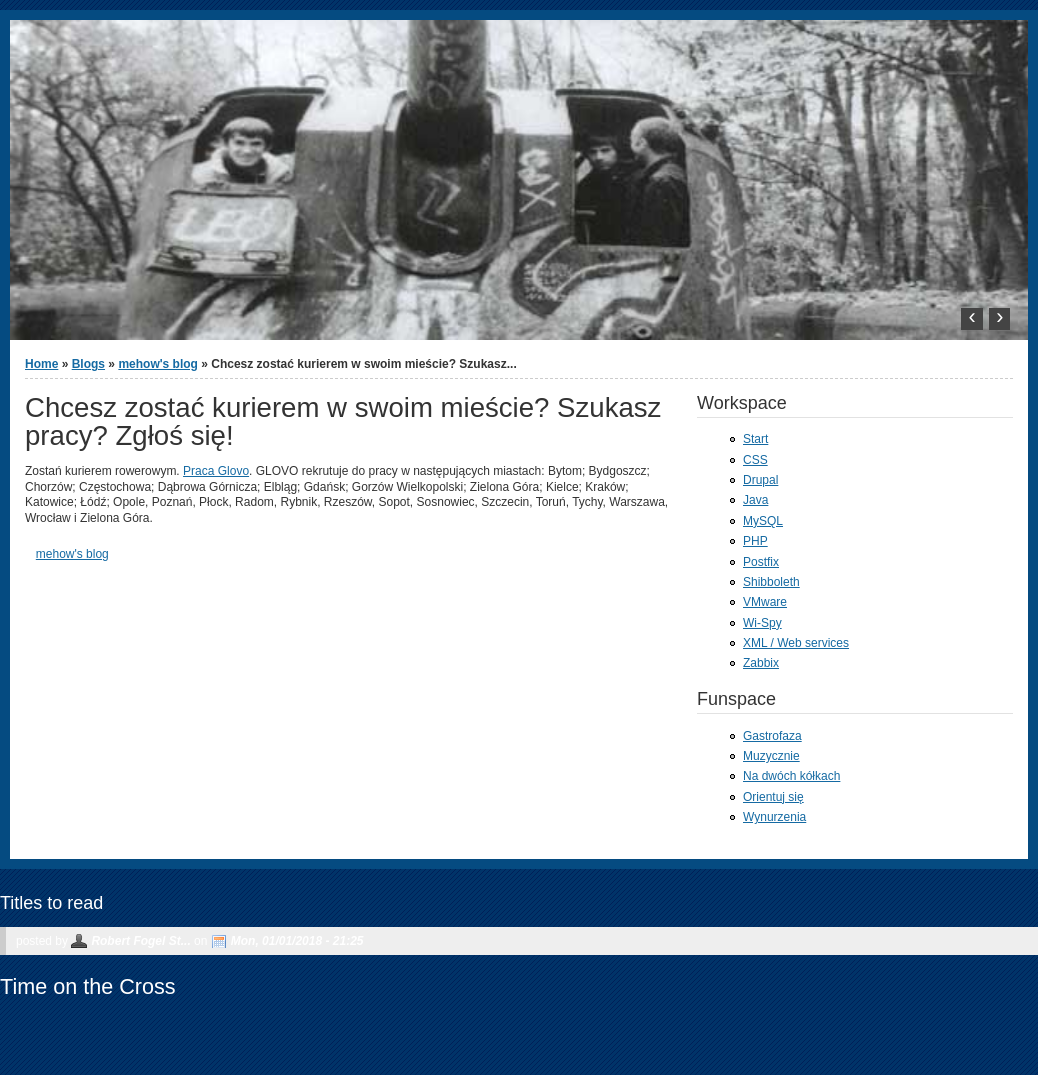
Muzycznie (771, 756)
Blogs (88, 364)
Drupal (760, 480)
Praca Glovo (216, 471)
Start (755, 439)
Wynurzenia (774, 817)
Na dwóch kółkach (791, 776)
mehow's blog (158, 364)
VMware (765, 602)
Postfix (761, 562)
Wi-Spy (762, 623)
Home (41, 364)
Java (755, 500)
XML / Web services (796, 643)
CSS (755, 460)
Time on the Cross (88, 986)
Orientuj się (773, 797)
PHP (755, 541)
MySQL (763, 521)
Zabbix (761, 663)
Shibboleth (771, 582)
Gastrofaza (772, 736)
